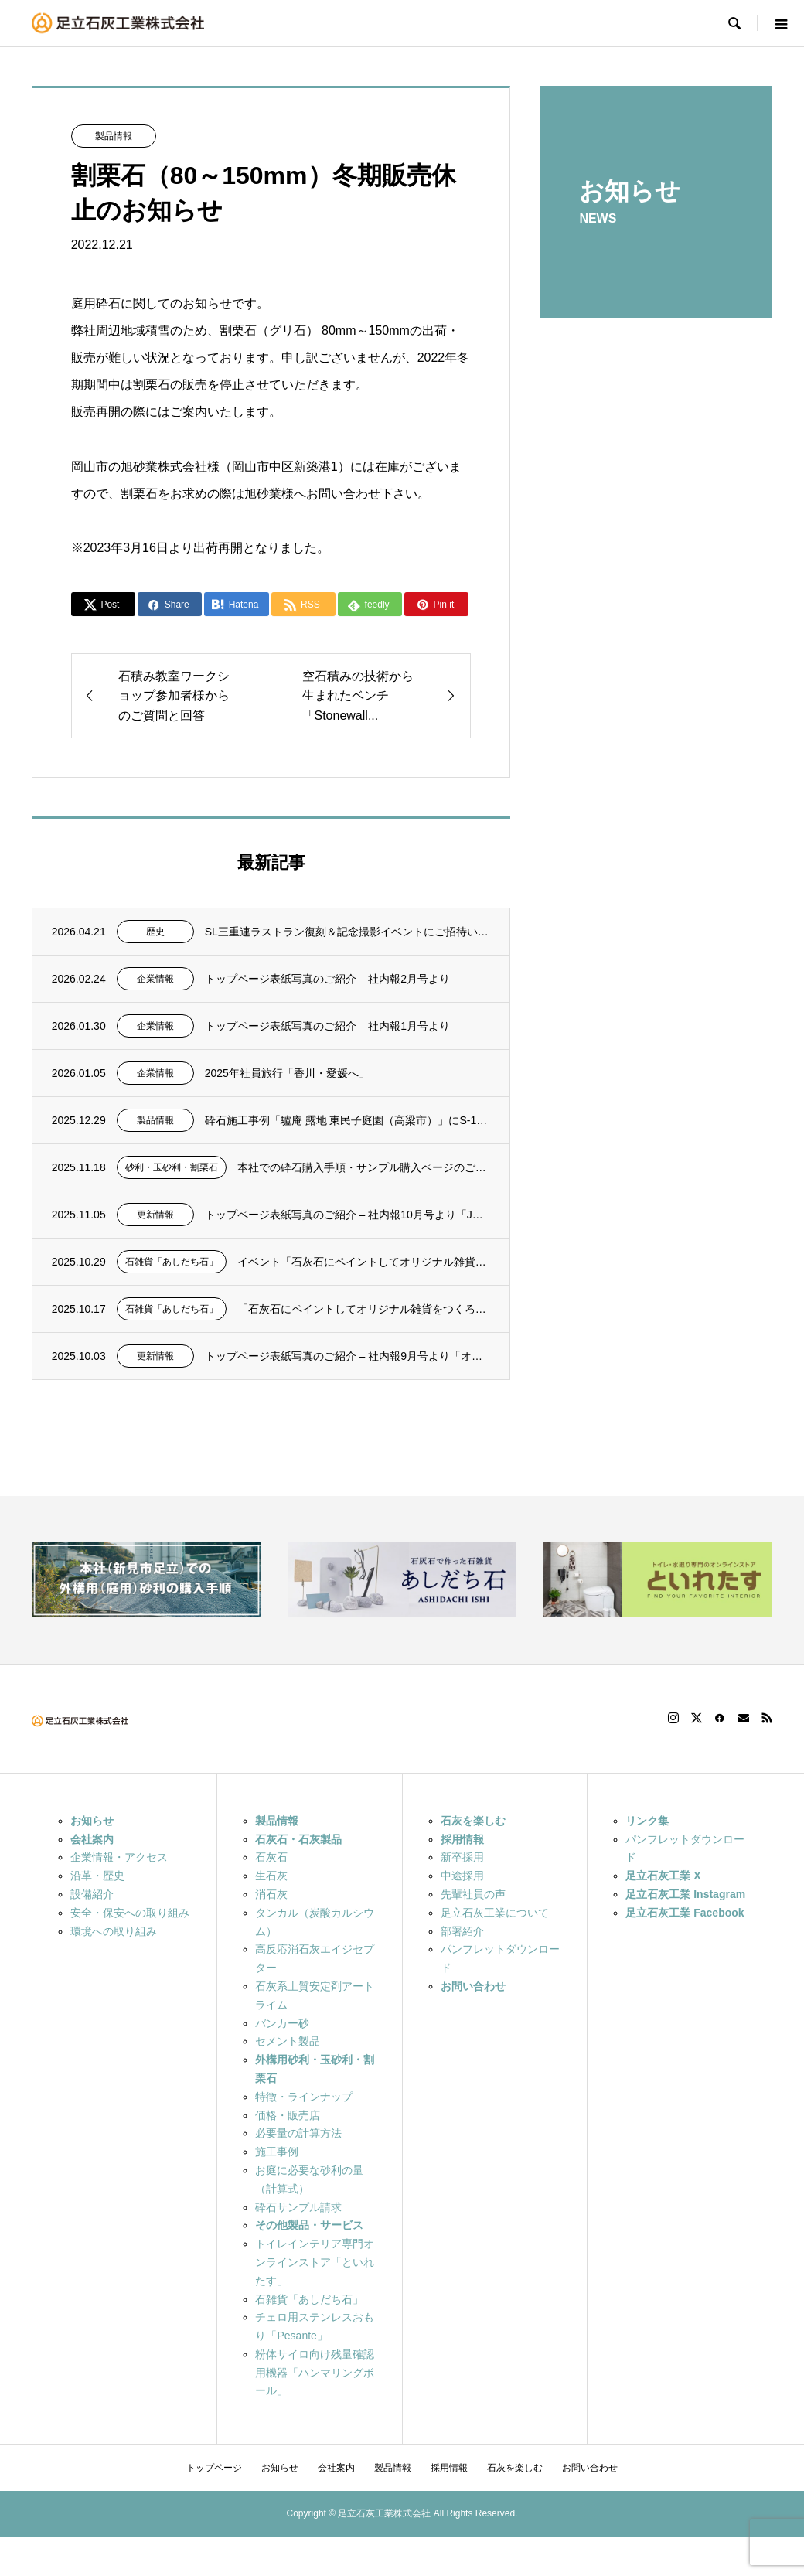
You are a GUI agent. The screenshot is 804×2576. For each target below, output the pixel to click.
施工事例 (276, 2151)
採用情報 (449, 2467)
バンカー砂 (282, 2023)
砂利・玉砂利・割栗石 (171, 1167)
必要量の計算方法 (298, 2133)
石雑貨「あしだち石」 (171, 1261)
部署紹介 (462, 1931)
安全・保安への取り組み (129, 1912)
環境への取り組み (113, 1931)
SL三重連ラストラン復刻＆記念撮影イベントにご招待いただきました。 (348, 931)
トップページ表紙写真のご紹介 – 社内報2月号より (327, 979)
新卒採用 (462, 1857)
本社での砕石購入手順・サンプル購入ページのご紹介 (364, 1167)
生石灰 (271, 1875)
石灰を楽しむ (515, 2467)
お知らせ (279, 2467)
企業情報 (155, 978)
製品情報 (113, 136)
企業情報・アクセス (119, 1857)
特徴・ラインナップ (304, 2096)
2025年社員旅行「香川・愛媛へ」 (287, 1073)
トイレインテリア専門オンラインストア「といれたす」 (314, 2262)
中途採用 (462, 1875)
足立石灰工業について (495, 1912)
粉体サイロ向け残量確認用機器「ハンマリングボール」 (314, 2372)
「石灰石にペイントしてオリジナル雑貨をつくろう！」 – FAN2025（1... (364, 1309)
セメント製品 (287, 2041)
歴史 (155, 931)
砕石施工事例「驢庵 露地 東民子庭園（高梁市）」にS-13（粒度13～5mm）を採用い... (348, 1120)
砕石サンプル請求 (298, 2207)
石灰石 (271, 1857)
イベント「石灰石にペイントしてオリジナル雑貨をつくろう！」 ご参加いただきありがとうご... (364, 1262)
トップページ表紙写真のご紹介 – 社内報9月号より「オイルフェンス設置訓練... (348, 1356)
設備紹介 (92, 1894)
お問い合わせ (590, 2467)
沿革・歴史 (97, 1875)
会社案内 (336, 2467)
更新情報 (155, 1214)
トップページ (214, 2467)
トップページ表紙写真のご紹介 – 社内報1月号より (327, 1026)
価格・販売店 (287, 2115)
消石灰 (271, 1894)
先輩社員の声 (473, 1894)
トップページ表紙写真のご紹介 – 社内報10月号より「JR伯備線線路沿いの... (348, 1214)
